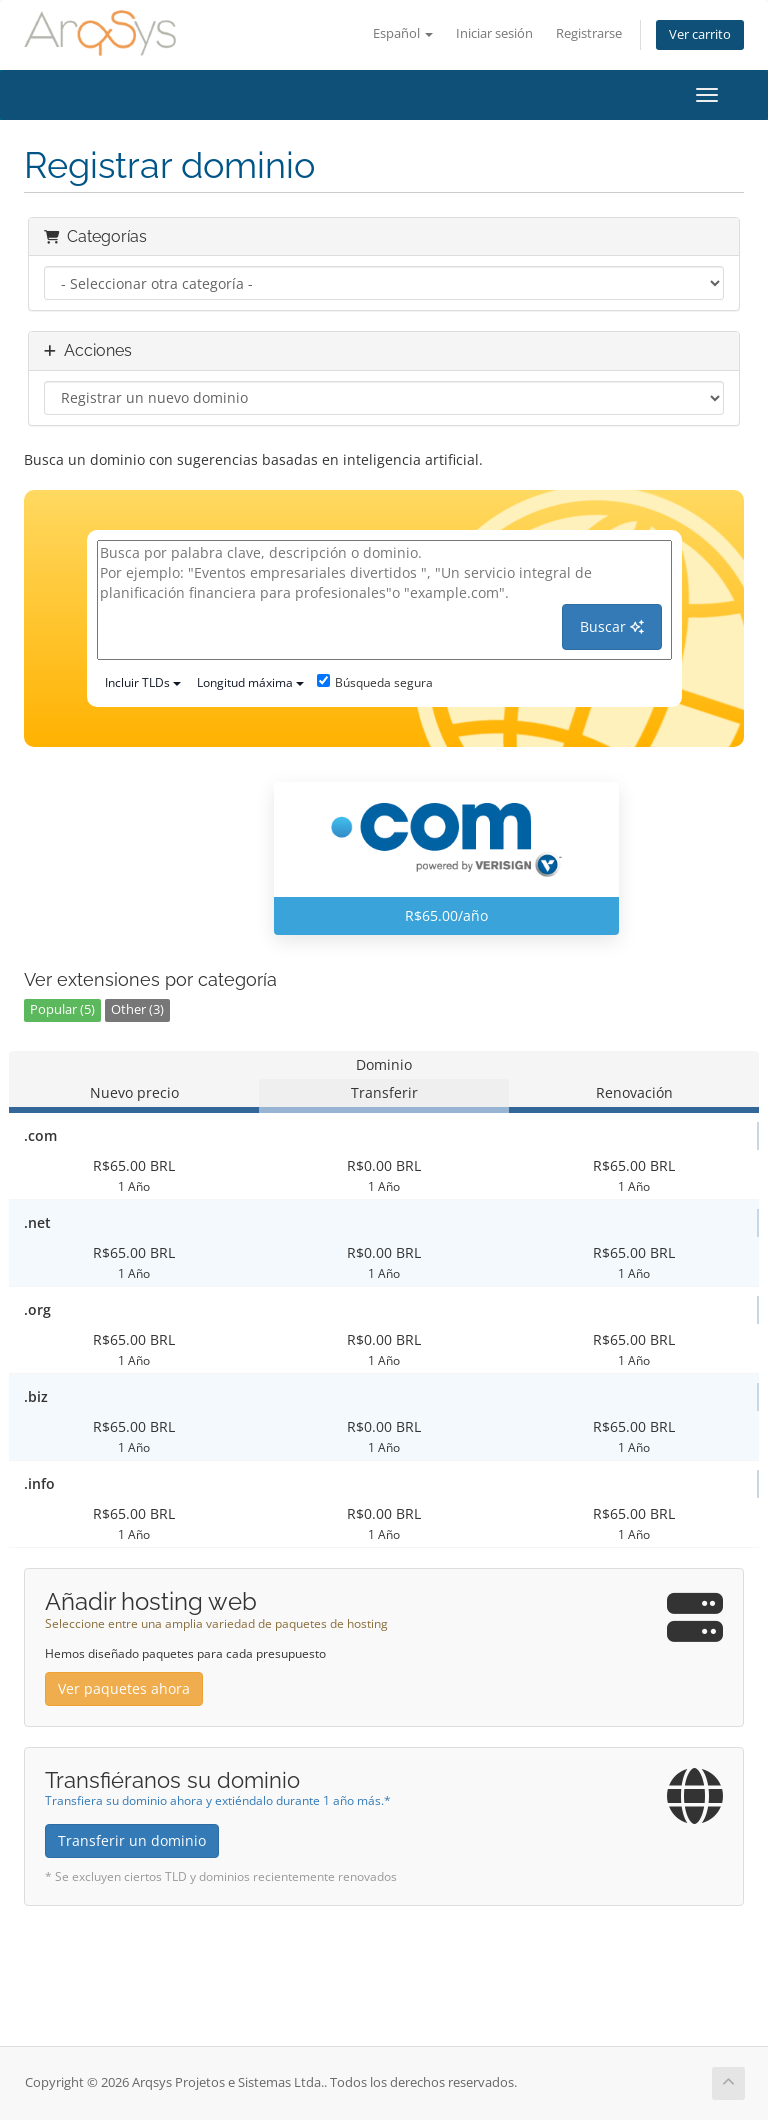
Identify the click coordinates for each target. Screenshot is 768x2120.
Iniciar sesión (494, 33)
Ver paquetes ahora (124, 1688)
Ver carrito (700, 34)
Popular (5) (62, 1009)
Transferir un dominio (132, 1840)
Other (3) (137, 1009)
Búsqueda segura (375, 682)
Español (403, 33)
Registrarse (589, 33)
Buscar (612, 626)
